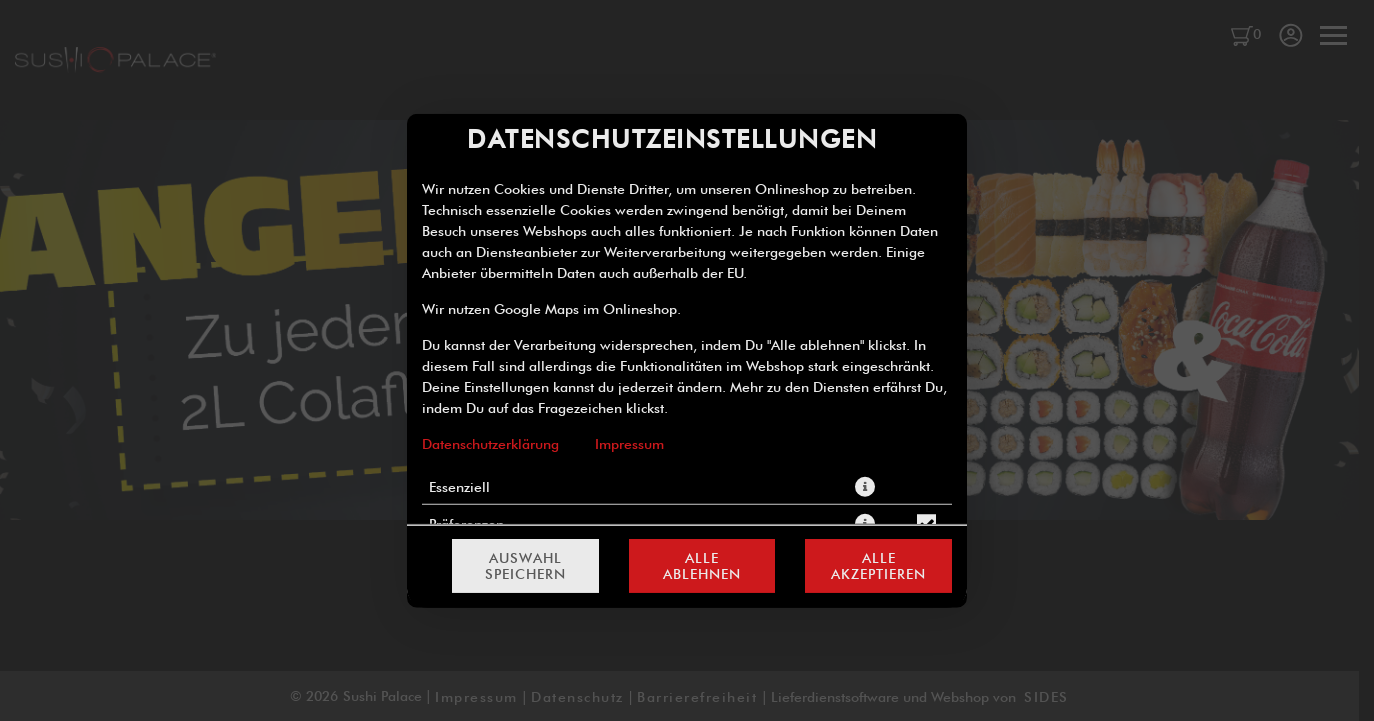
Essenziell (459, 486)
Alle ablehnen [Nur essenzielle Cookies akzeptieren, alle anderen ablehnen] (702, 566)
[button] (865, 486)
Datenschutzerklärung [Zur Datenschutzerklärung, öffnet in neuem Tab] (490, 443)
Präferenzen (466, 523)
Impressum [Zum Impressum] (629, 443)
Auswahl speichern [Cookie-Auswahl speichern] (525, 566)
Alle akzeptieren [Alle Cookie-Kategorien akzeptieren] (878, 566)
